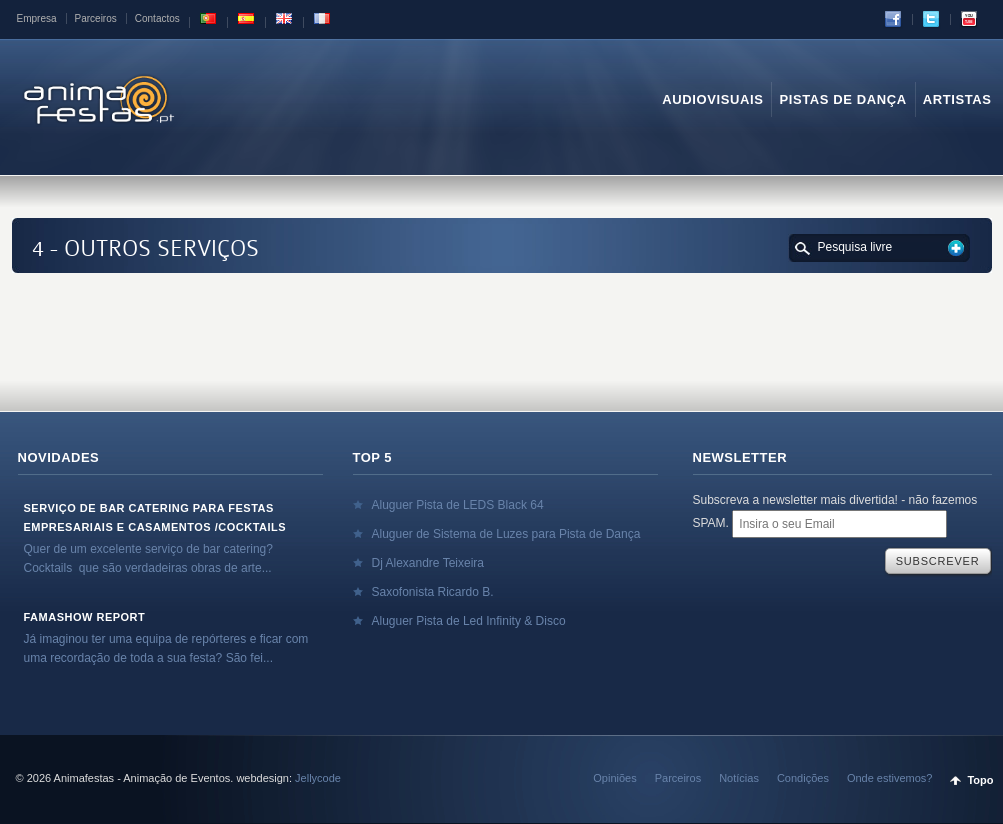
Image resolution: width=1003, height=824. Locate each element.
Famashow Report (85, 617)
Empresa (37, 18)
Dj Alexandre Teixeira (428, 563)
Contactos (157, 18)
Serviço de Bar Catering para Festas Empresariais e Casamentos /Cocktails (155, 517)
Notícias (739, 778)
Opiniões (614, 778)
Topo (980, 780)
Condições (803, 778)
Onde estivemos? (890, 778)
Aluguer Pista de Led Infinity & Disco (469, 621)
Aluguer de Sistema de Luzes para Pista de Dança (506, 534)
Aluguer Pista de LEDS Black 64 (458, 505)
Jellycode (318, 778)
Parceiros (96, 18)
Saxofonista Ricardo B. (433, 592)
